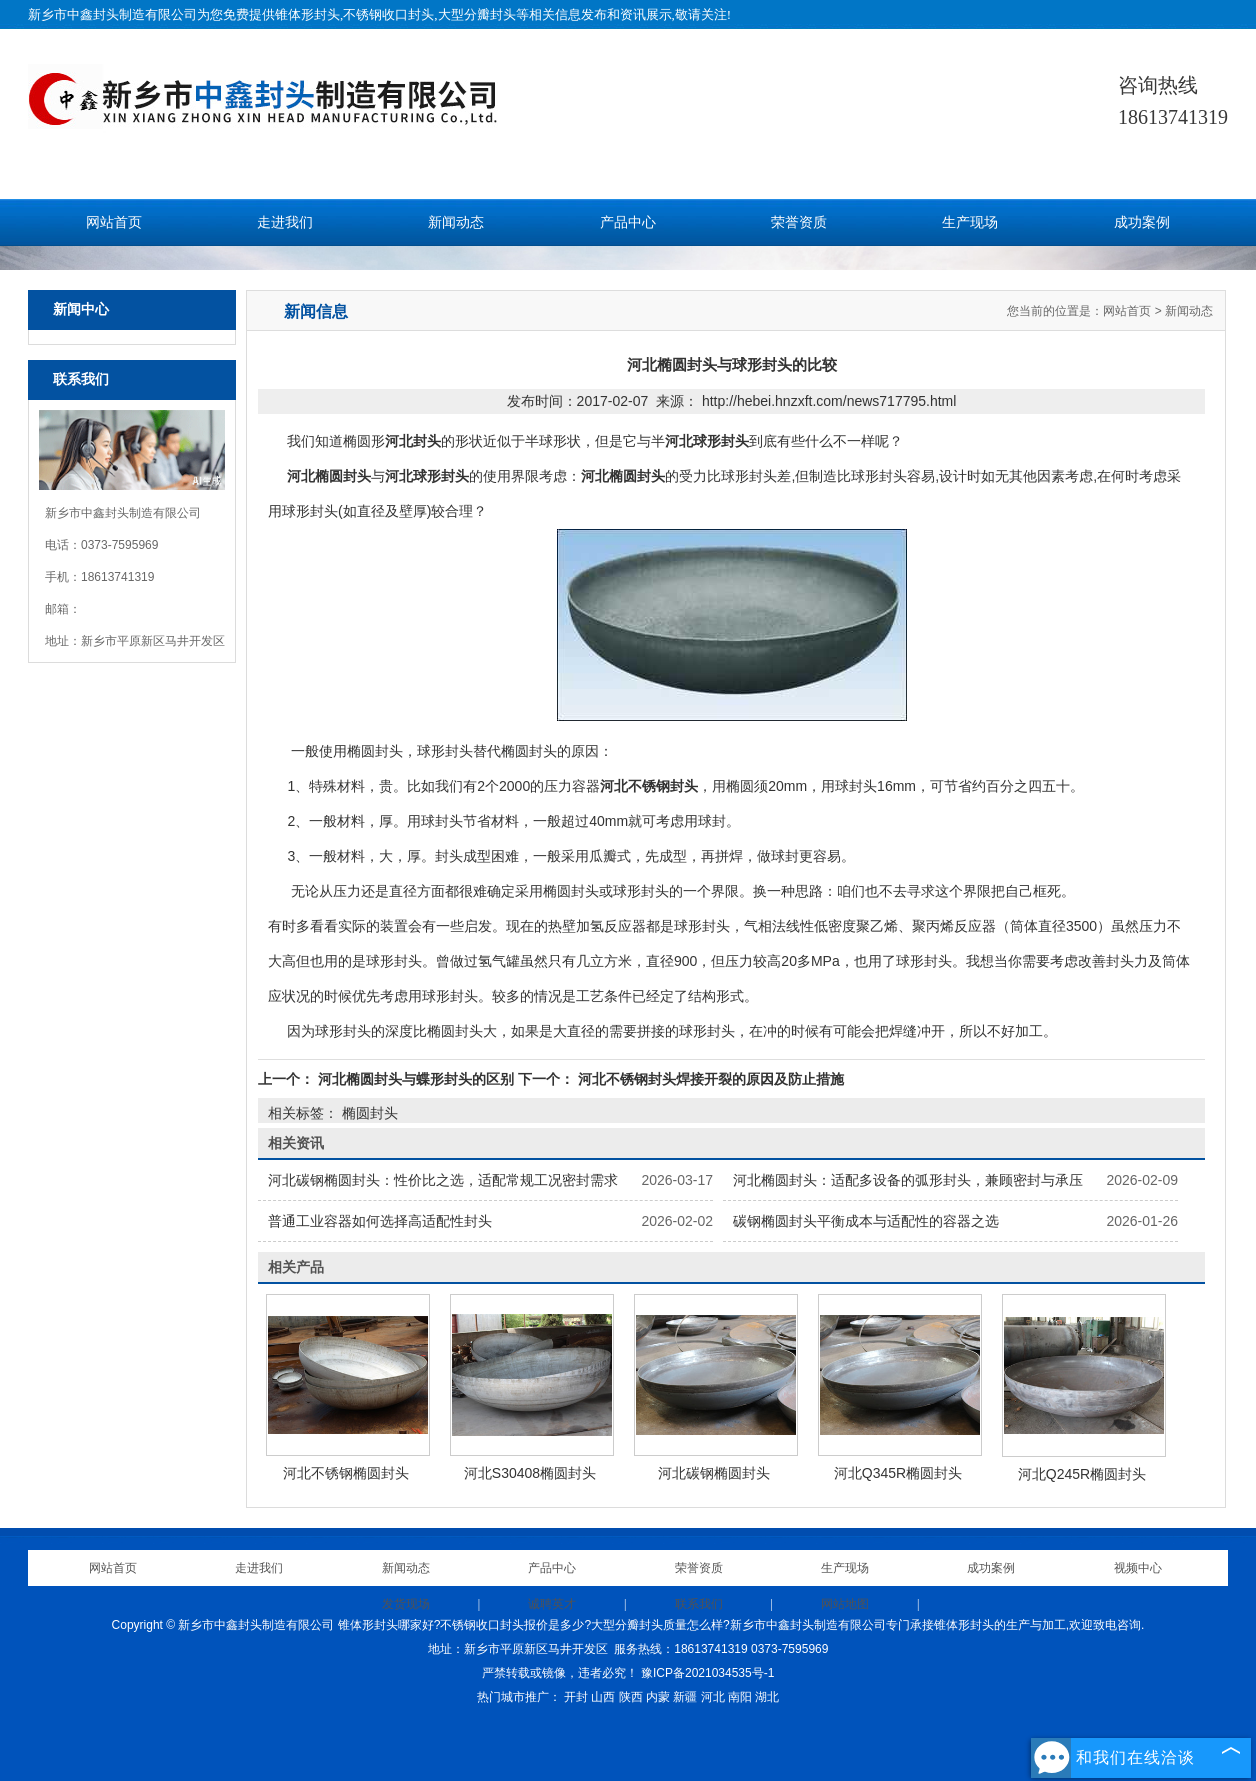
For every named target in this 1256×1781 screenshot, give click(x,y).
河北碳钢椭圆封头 (714, 1473)
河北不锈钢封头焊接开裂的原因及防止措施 (709, 1079)
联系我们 (699, 1604)
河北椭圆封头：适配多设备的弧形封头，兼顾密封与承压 (908, 1180)
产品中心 (628, 222)
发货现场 (406, 1604)
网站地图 (845, 1604)
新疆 (685, 1697)
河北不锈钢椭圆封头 (346, 1473)
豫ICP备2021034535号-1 (707, 1673)
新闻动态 (456, 222)
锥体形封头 (307, 14)
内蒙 (658, 1697)
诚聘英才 (552, 1604)
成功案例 (1142, 222)
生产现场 (970, 222)
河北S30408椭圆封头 (530, 1473)
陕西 (631, 1697)
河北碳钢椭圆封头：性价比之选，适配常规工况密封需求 (443, 1180)
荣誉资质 (799, 222)
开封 (576, 1697)
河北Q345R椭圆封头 (898, 1473)
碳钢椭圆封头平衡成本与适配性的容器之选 (866, 1221)
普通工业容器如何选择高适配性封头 (380, 1221)
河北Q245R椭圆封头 (1082, 1474)
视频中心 (1138, 1568)
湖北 (767, 1697)
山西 (603, 1697)
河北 (713, 1697)
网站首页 (114, 222)
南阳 (740, 1697)
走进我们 (285, 222)
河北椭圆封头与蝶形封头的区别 (416, 1079)
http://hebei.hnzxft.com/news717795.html (829, 401)
